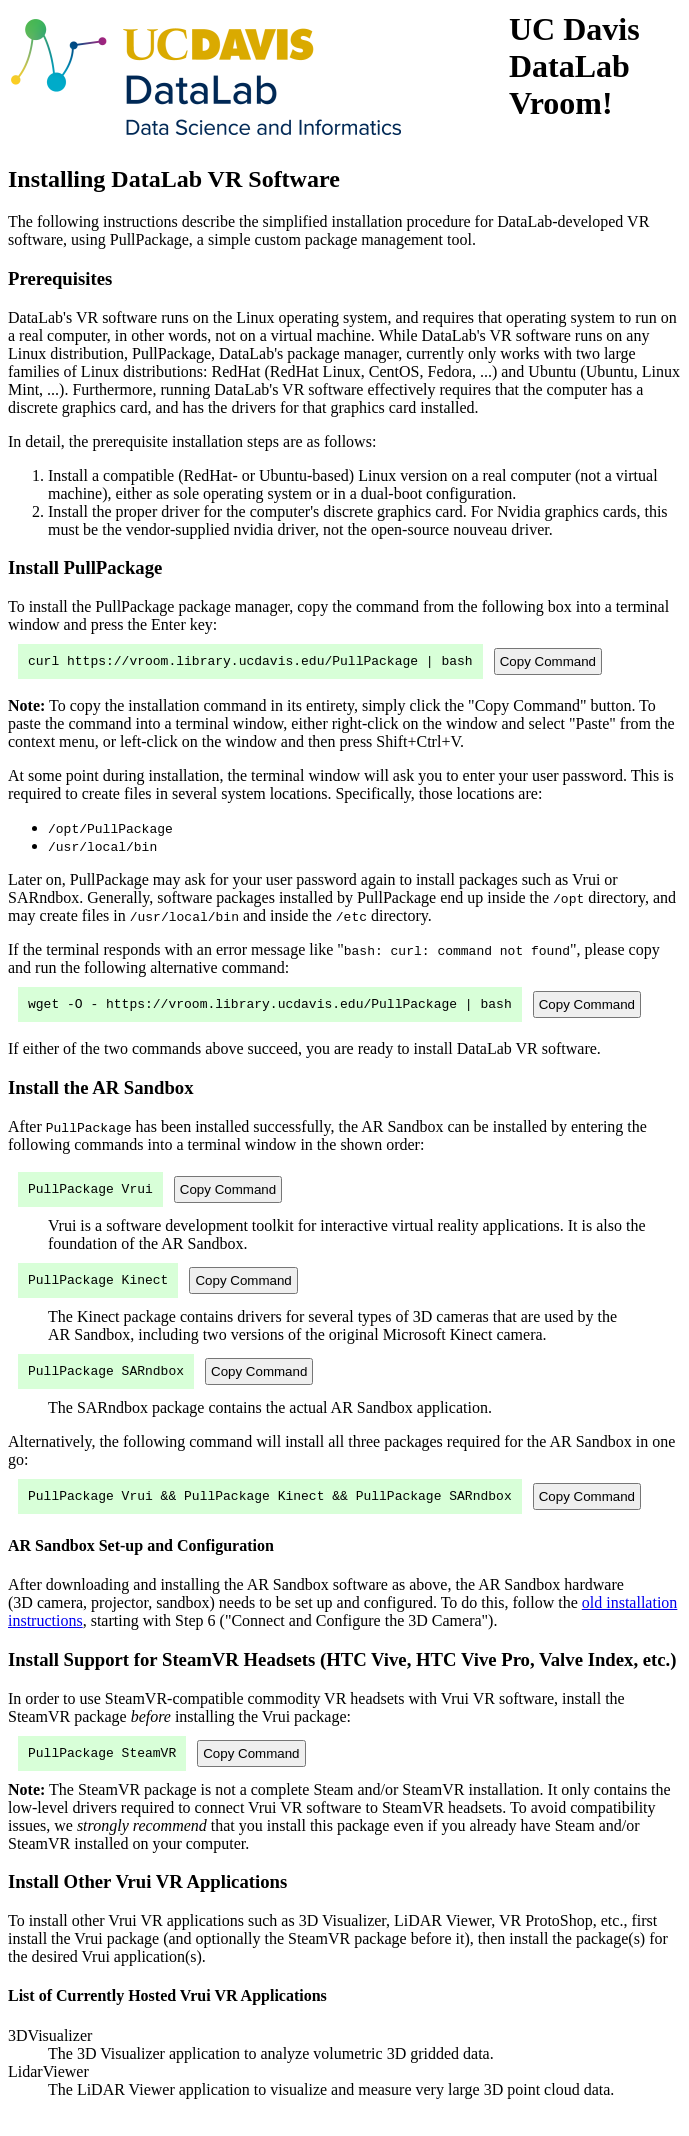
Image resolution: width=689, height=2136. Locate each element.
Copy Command (548, 663)
